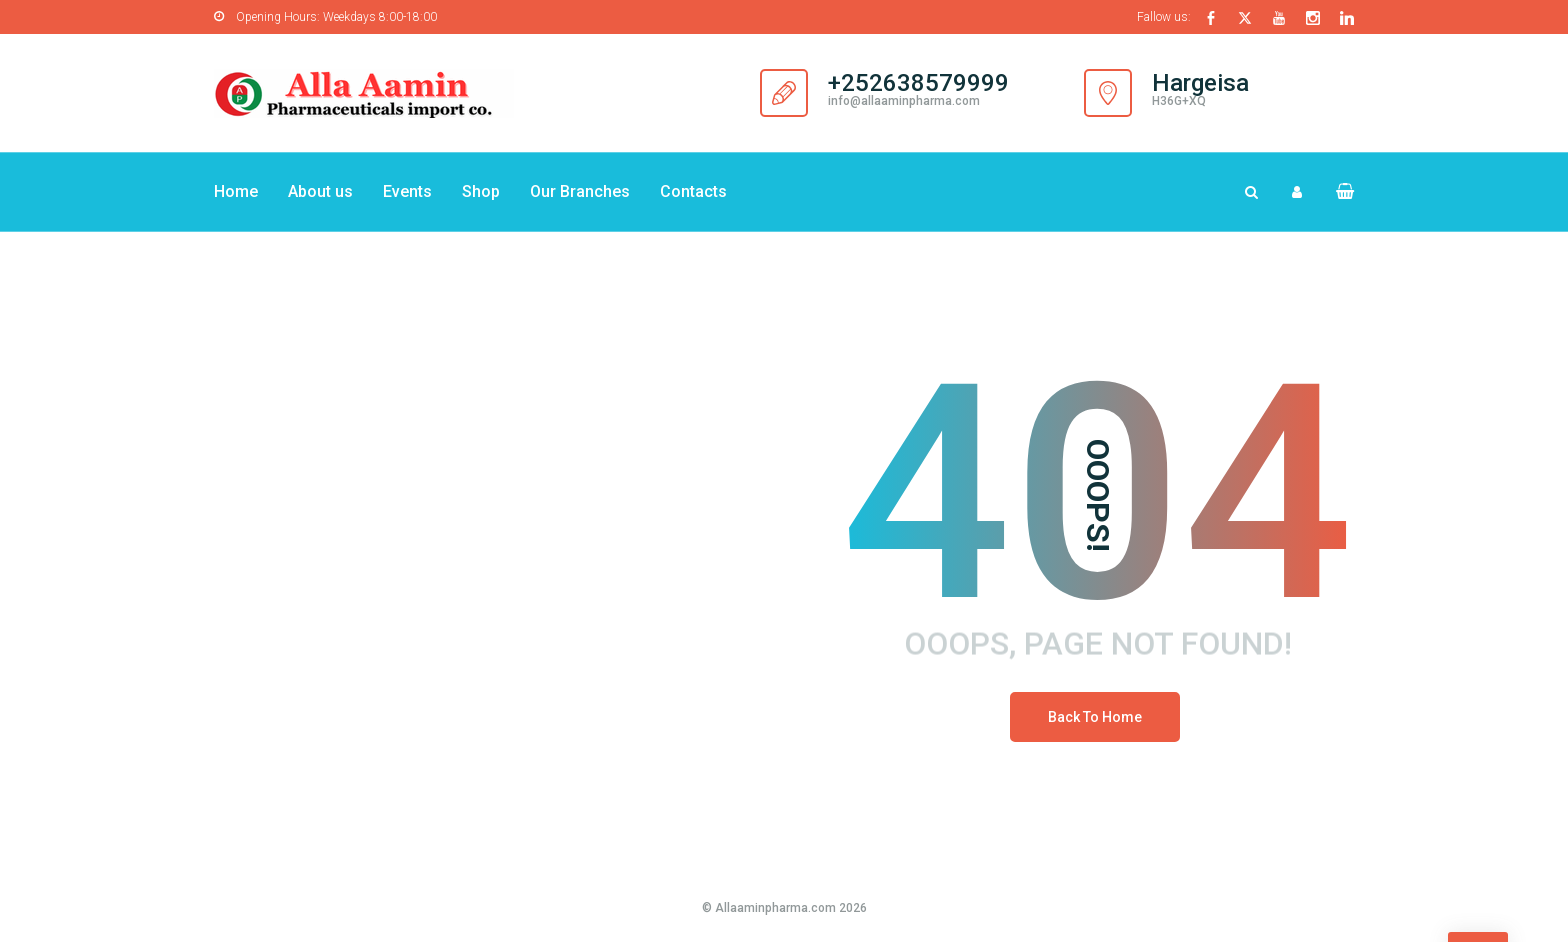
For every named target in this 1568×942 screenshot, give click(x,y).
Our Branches (580, 191)
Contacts (693, 191)
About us (320, 191)
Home (236, 191)
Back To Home (1095, 717)
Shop (481, 191)
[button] (1336, 191)
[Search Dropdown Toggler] (1251, 192)
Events (407, 191)
